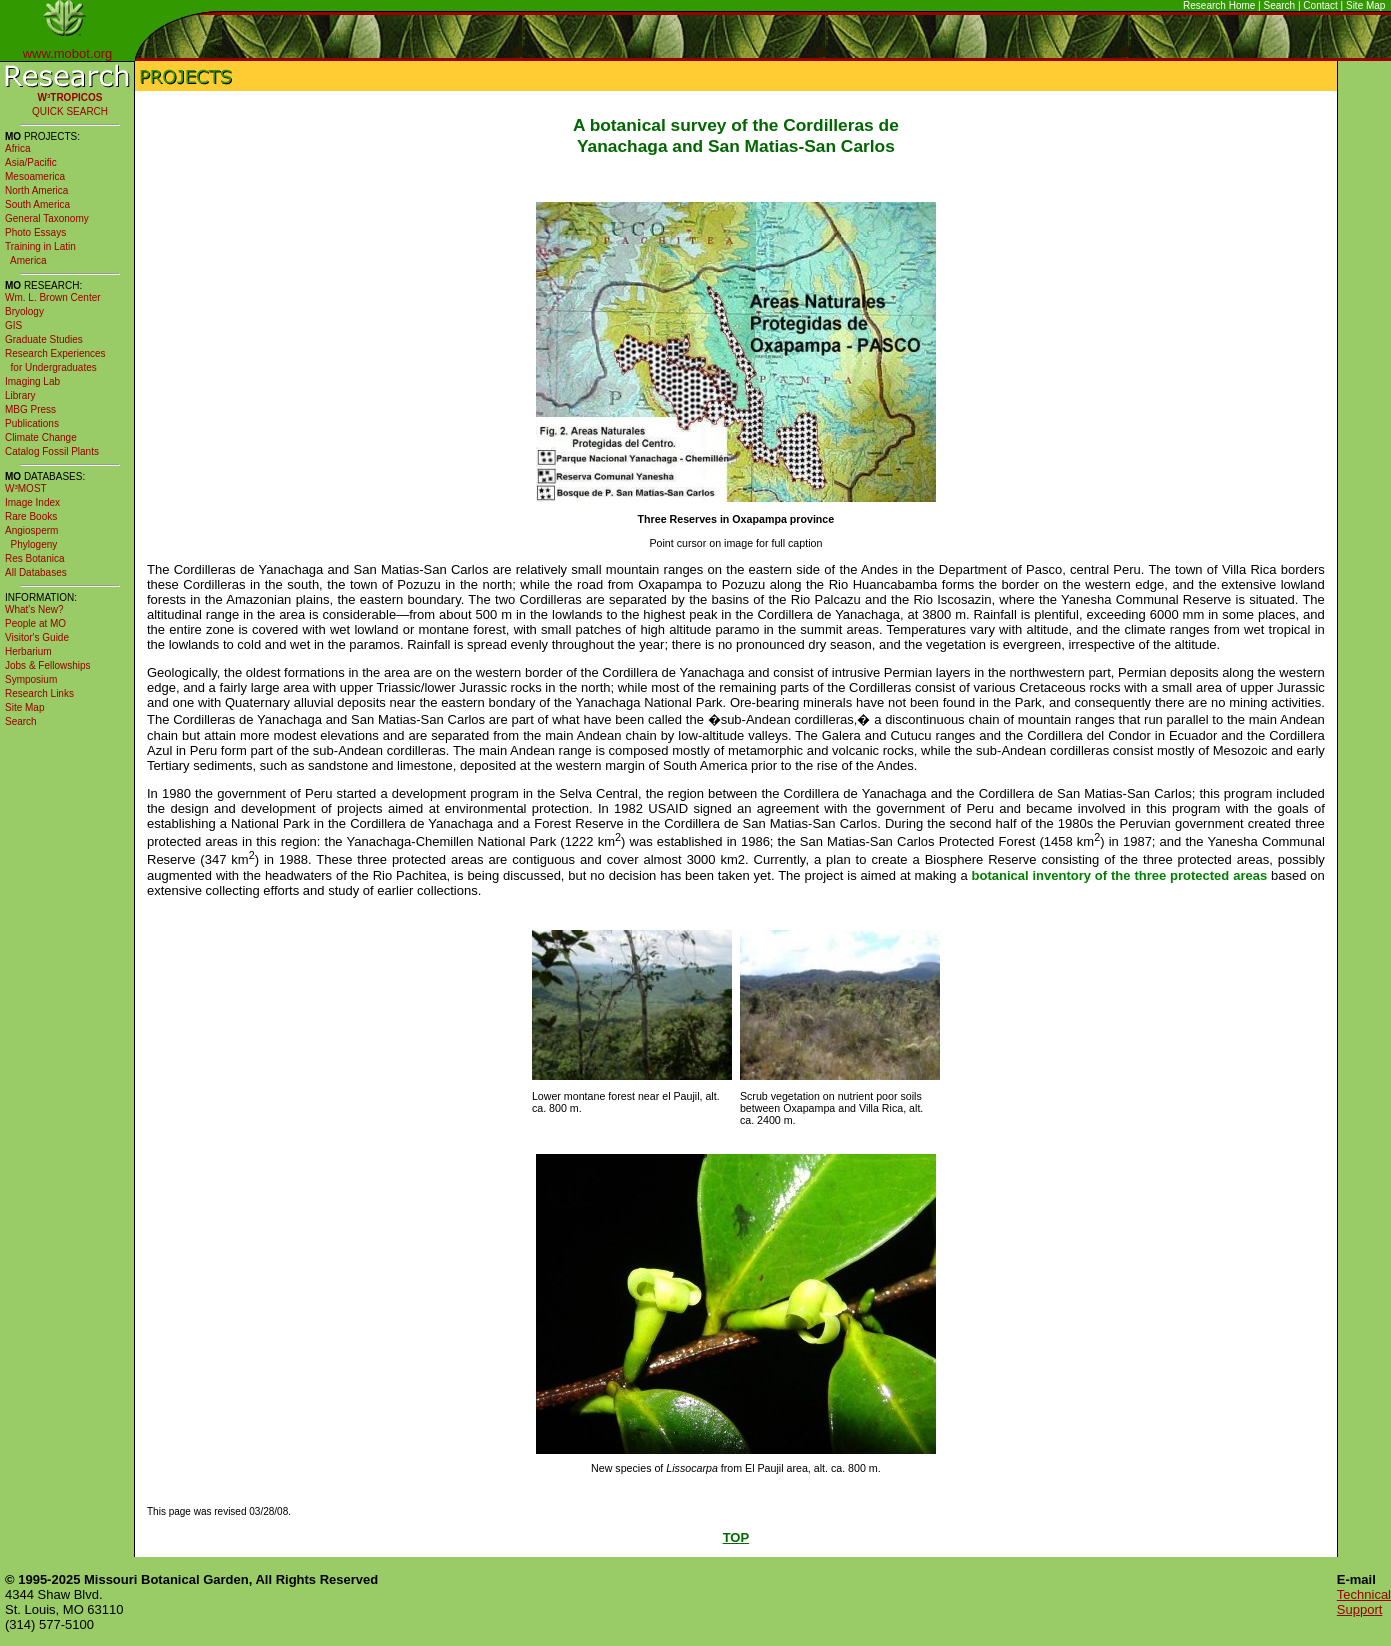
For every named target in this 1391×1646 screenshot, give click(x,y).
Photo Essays (35, 232)
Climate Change (41, 437)
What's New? (34, 609)
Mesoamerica (35, 176)
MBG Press (30, 409)
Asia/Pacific (31, 162)
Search (1280, 5)
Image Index (32, 502)
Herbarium (28, 651)
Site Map (1365, 5)
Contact (1320, 5)
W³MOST (26, 488)
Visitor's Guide (37, 637)
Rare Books (31, 516)
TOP (736, 1537)
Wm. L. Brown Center (53, 297)
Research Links (39, 693)
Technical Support (1364, 1602)
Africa (18, 148)
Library (20, 395)
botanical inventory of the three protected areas (1120, 875)
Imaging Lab (32, 381)
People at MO (35, 623)
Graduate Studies (44, 339)
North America (36, 190)
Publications (32, 423)
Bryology (24, 311)
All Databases (36, 572)
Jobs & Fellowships (48, 665)
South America (37, 204)
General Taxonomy (47, 218)
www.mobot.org (68, 53)
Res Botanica (34, 558)
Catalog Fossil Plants (52, 451)
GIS (13, 325)
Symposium (31, 679)
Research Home (1219, 5)
